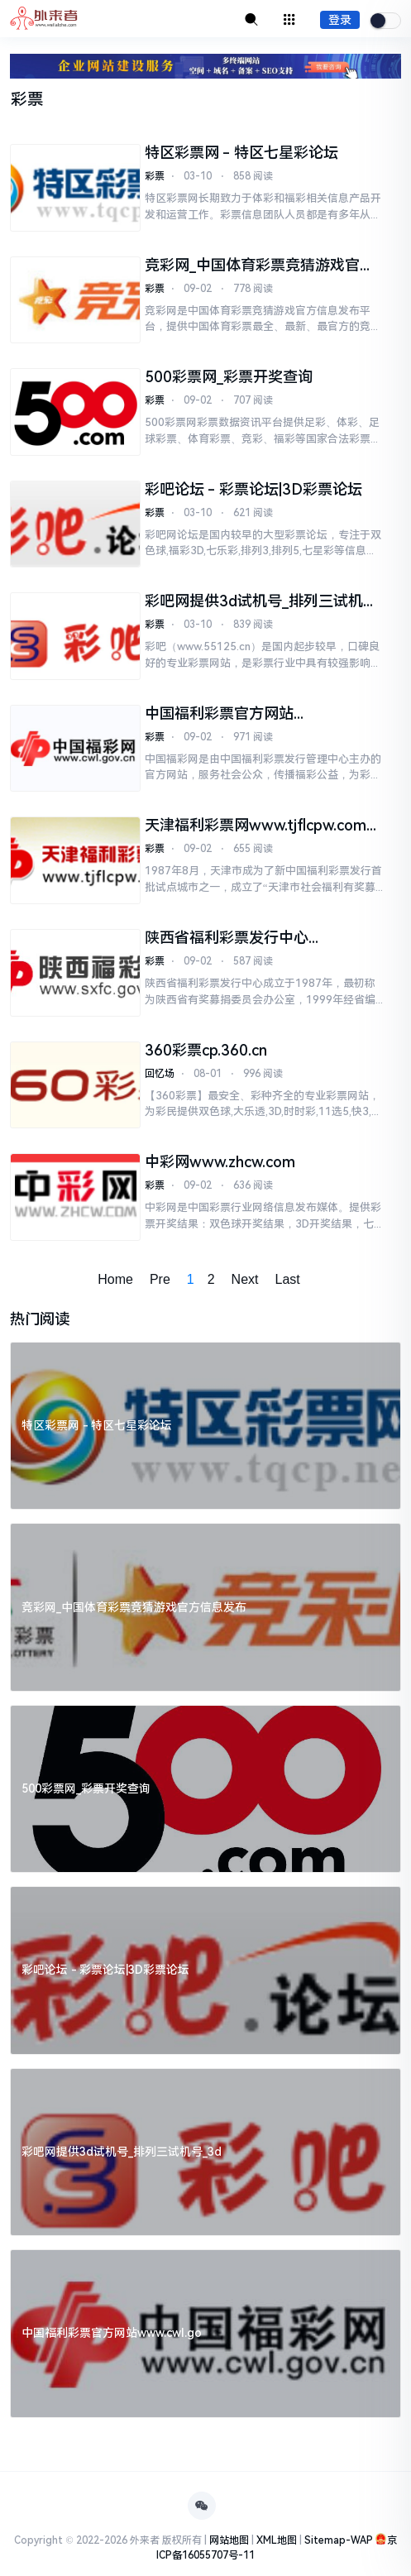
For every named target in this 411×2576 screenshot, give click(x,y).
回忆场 (159, 1074)
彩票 (155, 176)
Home (115, 1279)
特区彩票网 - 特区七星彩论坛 (241, 152)
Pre (160, 1279)
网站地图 (229, 2540)
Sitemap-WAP (338, 2540)
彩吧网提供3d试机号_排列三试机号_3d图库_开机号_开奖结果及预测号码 (261, 601)
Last (287, 1279)
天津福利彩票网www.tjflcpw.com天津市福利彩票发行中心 (263, 825)
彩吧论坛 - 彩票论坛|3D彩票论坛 (253, 489)
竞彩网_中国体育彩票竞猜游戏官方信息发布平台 (260, 265)
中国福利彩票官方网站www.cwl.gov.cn (219, 714)
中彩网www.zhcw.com (220, 1162)
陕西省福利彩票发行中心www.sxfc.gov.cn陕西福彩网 (239, 938)
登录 (339, 19)
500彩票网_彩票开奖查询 (229, 376)
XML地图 (276, 2540)
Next (245, 1279)
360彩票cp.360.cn (206, 1050)
